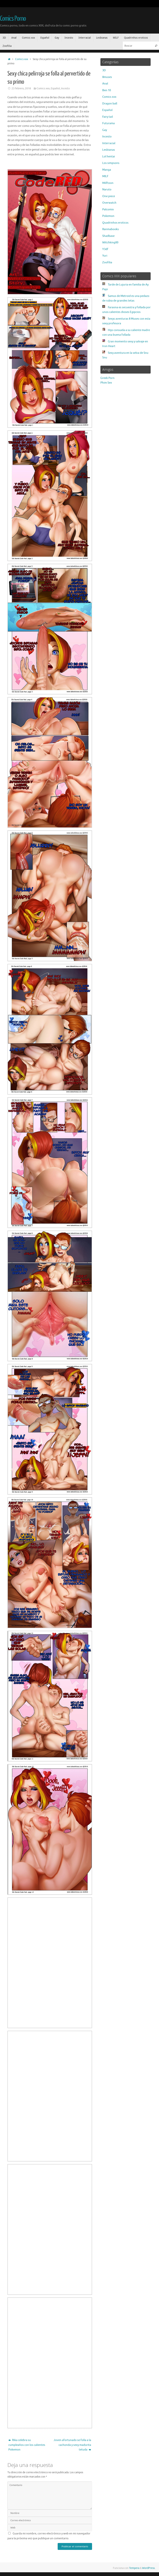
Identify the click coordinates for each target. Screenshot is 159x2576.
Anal (105, 83)
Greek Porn (107, 378)
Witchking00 (110, 242)
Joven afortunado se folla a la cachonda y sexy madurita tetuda (72, 2444)
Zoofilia (107, 262)
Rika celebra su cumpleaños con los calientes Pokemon (26, 2444)
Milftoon (107, 183)
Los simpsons (110, 163)
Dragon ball (109, 103)
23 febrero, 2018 (21, 88)
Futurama (108, 123)
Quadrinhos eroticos (115, 223)
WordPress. (148, 2568)
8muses (107, 77)
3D (104, 70)
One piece (108, 196)
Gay (104, 130)
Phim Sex (106, 383)
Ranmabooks (110, 229)
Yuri (104, 256)
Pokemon (108, 216)
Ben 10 (106, 90)
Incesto (65, 88)
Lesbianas (108, 150)
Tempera (134, 2568)
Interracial (108, 143)
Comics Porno (13, 18)
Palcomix (108, 209)
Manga (106, 170)
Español (55, 88)
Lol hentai (108, 156)
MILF (105, 176)
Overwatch (109, 203)
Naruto (106, 189)
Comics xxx (21, 59)
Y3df (105, 249)
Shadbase (108, 236)
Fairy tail (107, 117)
